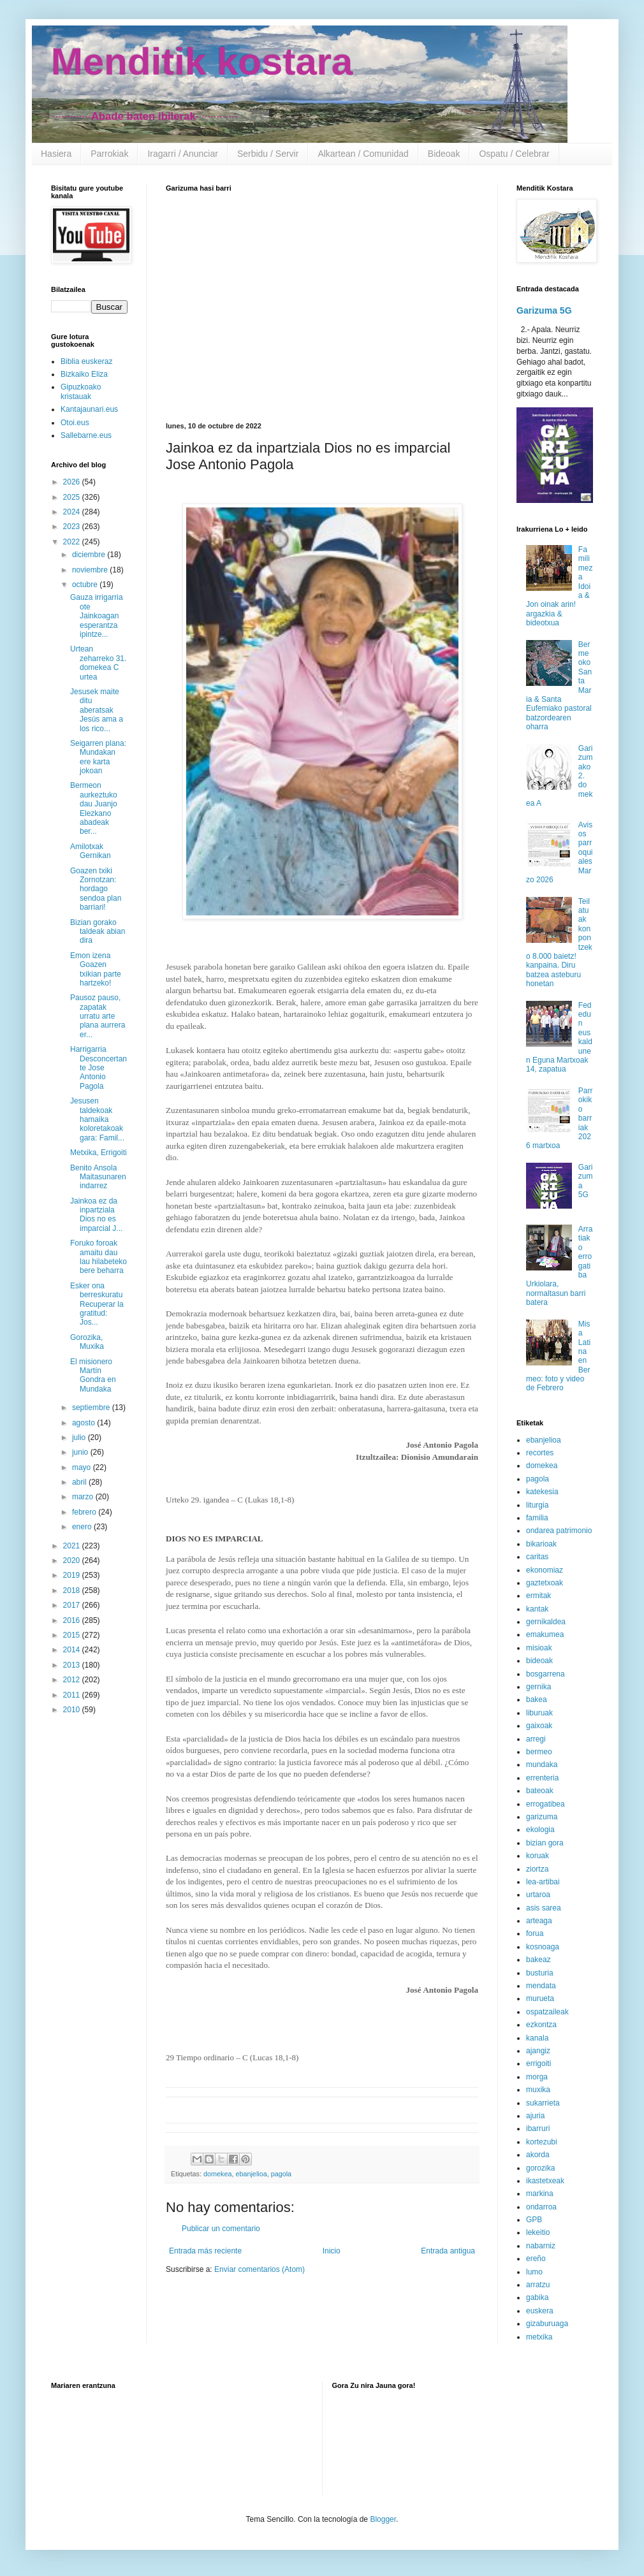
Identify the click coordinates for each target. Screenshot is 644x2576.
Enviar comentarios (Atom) (259, 2269)
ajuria (535, 2115)
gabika (537, 2297)
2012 (72, 1679)
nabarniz (540, 2245)
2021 (72, 1545)
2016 (72, 1620)
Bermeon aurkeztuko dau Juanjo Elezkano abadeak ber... (93, 808)
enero (83, 1526)
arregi (536, 1739)
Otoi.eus (75, 422)
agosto (84, 1422)
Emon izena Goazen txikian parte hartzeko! (95, 969)
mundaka (541, 1764)
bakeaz (538, 1959)
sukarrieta (543, 2103)
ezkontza (541, 2024)
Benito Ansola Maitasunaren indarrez (98, 1177)
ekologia (540, 1829)
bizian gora (545, 1842)
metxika (539, 2336)
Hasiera (56, 154)
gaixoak (539, 1725)
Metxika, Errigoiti (98, 1152)
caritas (537, 1556)
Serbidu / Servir (267, 154)
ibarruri (538, 2128)
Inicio (331, 2250)
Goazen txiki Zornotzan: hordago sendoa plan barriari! (95, 889)
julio (80, 1437)
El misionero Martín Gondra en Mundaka (93, 1375)
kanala (537, 2038)
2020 (72, 1560)
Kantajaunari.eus (89, 409)
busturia (539, 1972)
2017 (72, 1605)
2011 (72, 1695)
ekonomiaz (544, 1570)
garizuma (541, 1816)
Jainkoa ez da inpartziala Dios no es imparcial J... (96, 1215)
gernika (538, 1686)
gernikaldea (546, 1621)
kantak (537, 1609)
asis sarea (543, 1907)
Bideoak (444, 154)
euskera (539, 2310)
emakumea (545, 1634)
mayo (82, 1467)
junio (81, 1452)
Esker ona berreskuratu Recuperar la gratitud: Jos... (97, 1304)
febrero (85, 1512)
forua (534, 1933)
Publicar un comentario (221, 2228)
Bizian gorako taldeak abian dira (97, 931)
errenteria (542, 1777)
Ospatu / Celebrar (514, 154)
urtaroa (538, 1894)
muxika (538, 2089)
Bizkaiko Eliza (84, 374)
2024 (72, 511)
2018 (72, 1590)
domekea (217, 2174)
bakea (536, 1699)
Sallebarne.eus (86, 435)
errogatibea (545, 1804)
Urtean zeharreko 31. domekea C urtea (98, 662)
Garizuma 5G (544, 310)
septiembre (92, 1407)
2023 (72, 526)
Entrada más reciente (205, 2250)
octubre (85, 584)
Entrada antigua (448, 2250)
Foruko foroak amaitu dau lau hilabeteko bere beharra (98, 1257)
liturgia (537, 1505)
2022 (72, 541)
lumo (534, 2271)
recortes (539, 1452)
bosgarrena (545, 1674)
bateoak (539, 1790)
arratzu (538, 2284)
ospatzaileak (547, 2011)
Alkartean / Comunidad (363, 154)
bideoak (539, 1660)
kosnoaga (542, 1946)
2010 (72, 1709)
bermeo (539, 1751)
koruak (537, 1855)
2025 (72, 497)
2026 (72, 481)
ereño (536, 2258)
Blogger (383, 2519)
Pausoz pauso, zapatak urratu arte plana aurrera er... (97, 1016)
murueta (540, 1998)
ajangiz (538, 2050)
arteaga (539, 1920)
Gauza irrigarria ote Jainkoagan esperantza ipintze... (96, 616)
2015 (72, 1635)
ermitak (538, 1595)
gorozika (540, 2168)
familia (537, 1517)
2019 (72, 1575)
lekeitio (538, 2232)
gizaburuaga (547, 2323)
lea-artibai (543, 1881)
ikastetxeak (545, 2180)
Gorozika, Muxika (87, 1342)
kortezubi (541, 2141)
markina (539, 2193)
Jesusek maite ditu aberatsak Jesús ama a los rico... (96, 710)
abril (80, 1482)
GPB (534, 2219)
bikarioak (541, 1543)
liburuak (539, 1712)
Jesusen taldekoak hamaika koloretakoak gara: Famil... (97, 1119)
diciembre (89, 554)
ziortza (537, 1869)
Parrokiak (109, 154)
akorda (538, 2154)
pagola (281, 2174)
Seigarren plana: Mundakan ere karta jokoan (98, 757)
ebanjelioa (251, 2174)
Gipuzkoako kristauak (81, 391)
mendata (541, 1985)
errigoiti (538, 2063)
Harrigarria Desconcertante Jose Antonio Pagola (98, 1068)
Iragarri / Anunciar (182, 154)
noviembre (91, 569)
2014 (72, 1649)
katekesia (542, 1491)
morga (537, 2076)
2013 (72, 1665)
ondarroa (541, 2206)
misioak (539, 1647)
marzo (84, 1496)
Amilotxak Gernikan (90, 851)
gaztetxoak (544, 1582)
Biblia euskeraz (86, 361)
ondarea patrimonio (559, 1530)
